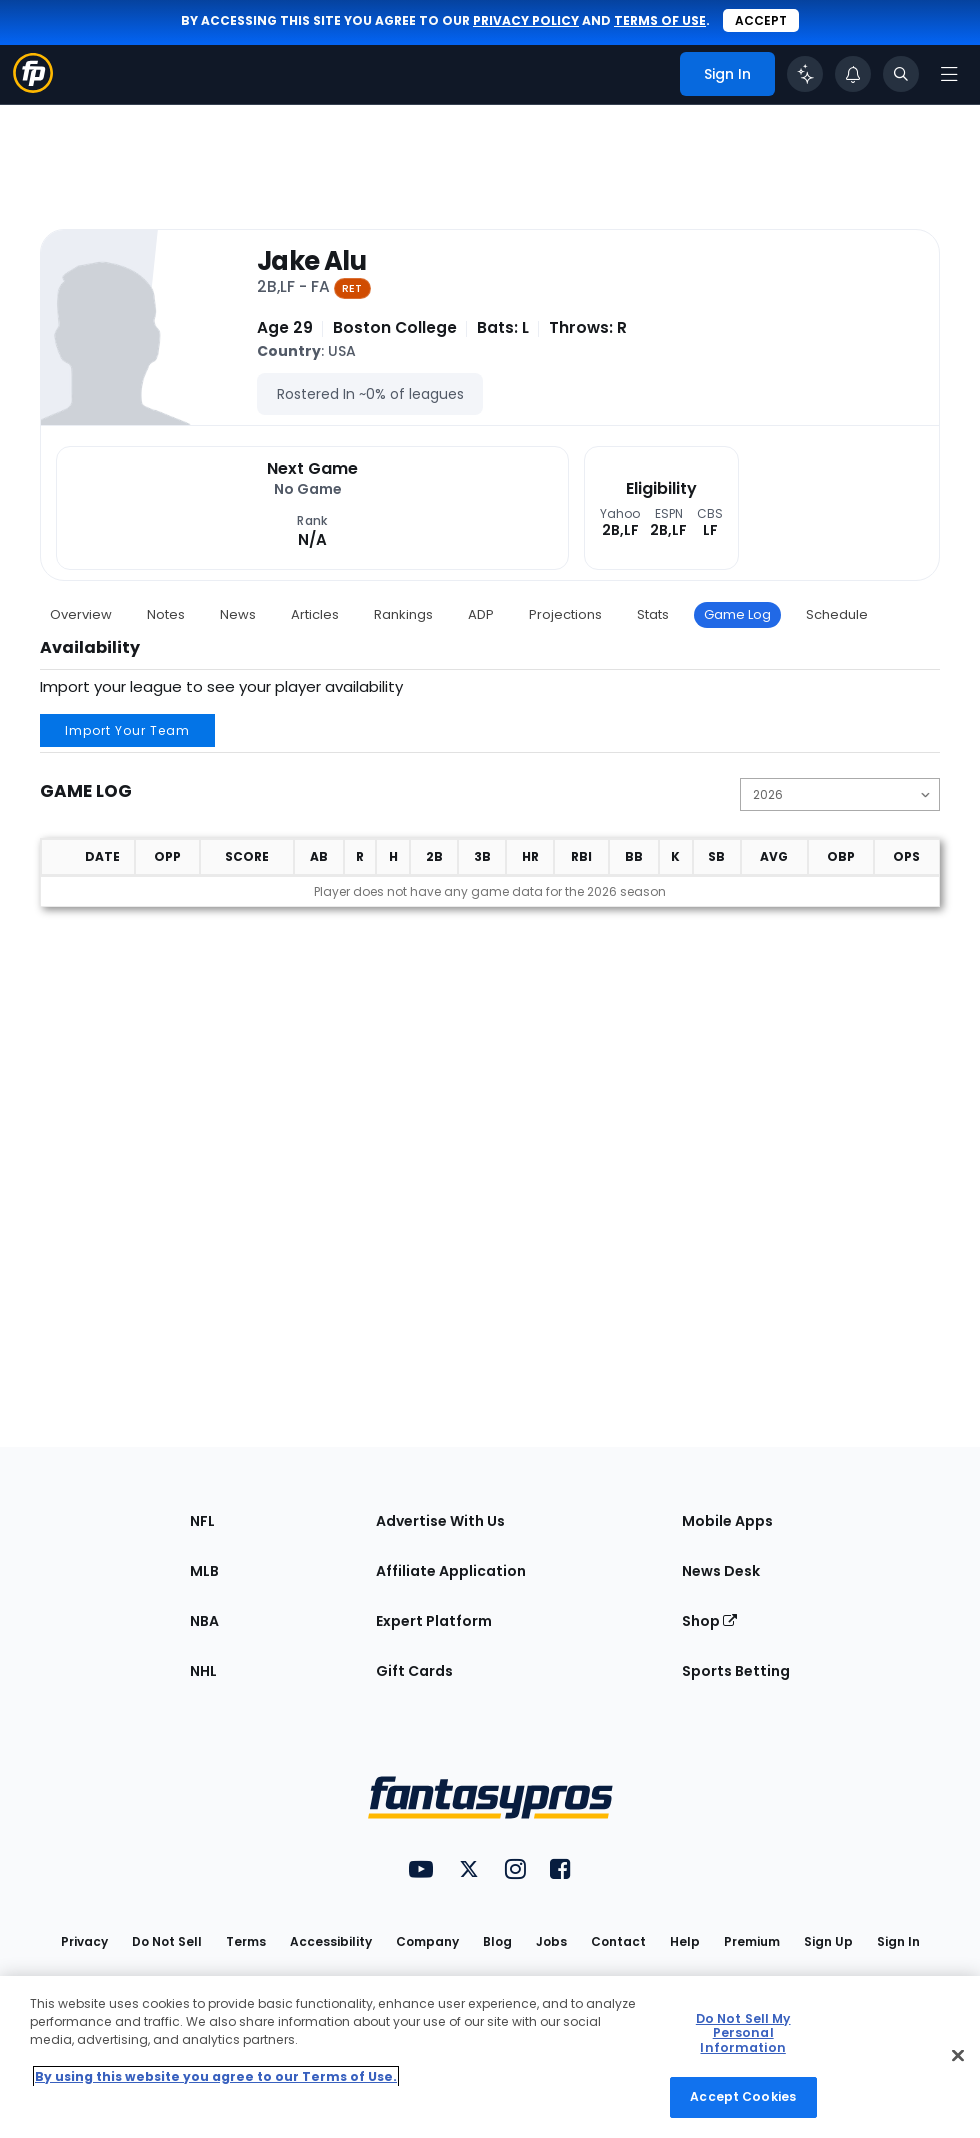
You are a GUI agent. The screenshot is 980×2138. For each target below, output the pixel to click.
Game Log (737, 614)
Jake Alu (311, 261)
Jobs (551, 1941)
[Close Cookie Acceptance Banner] (958, 2055)
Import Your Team (127, 730)
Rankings (403, 614)
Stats (653, 614)
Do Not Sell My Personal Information (743, 2033)
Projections (565, 614)
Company (427, 1941)
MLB (204, 1571)
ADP (481, 614)
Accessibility (331, 1941)
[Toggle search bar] (901, 74)
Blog (497, 1941)
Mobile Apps (727, 1521)
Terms (246, 1941)
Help (685, 1941)
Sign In (898, 1941)
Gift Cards (414, 1671)
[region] (490, 2057)
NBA (204, 1621)
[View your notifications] (853, 74)
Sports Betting (736, 1671)
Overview (81, 614)
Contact (618, 1941)
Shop (709, 1621)
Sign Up (828, 1941)
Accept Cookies (743, 2096)
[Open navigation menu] (949, 74)
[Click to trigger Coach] (805, 74)
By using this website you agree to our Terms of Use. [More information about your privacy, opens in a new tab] (216, 2076)
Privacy (84, 1941)
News (238, 614)
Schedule (837, 614)
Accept (761, 20)
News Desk (721, 1571)
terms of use (660, 20)
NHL (203, 1671)
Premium (752, 1941)
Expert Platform (434, 1621)
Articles (315, 614)
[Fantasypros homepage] (33, 87)
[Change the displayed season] (840, 794)
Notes (166, 614)
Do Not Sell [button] (167, 1941)
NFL (202, 1521)
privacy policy (526, 20)
